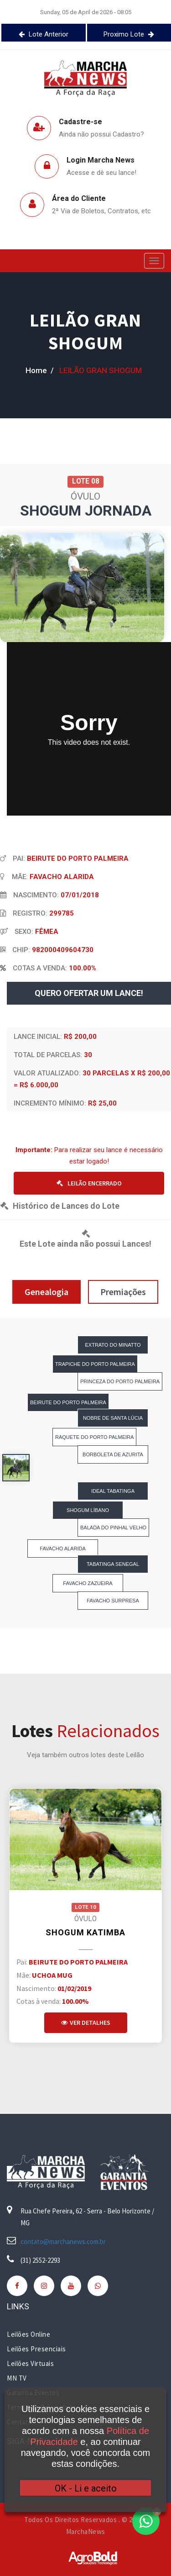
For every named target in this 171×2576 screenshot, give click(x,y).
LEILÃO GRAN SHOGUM (85, 331)
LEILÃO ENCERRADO (89, 1183)
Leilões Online (28, 2334)
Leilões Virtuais (30, 2363)
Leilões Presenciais (36, 2348)
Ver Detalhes (85, 2022)
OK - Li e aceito (86, 2488)
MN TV (17, 2378)
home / (40, 370)
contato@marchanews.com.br (63, 2241)
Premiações (123, 1291)
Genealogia (46, 1291)
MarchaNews (85, 2531)
